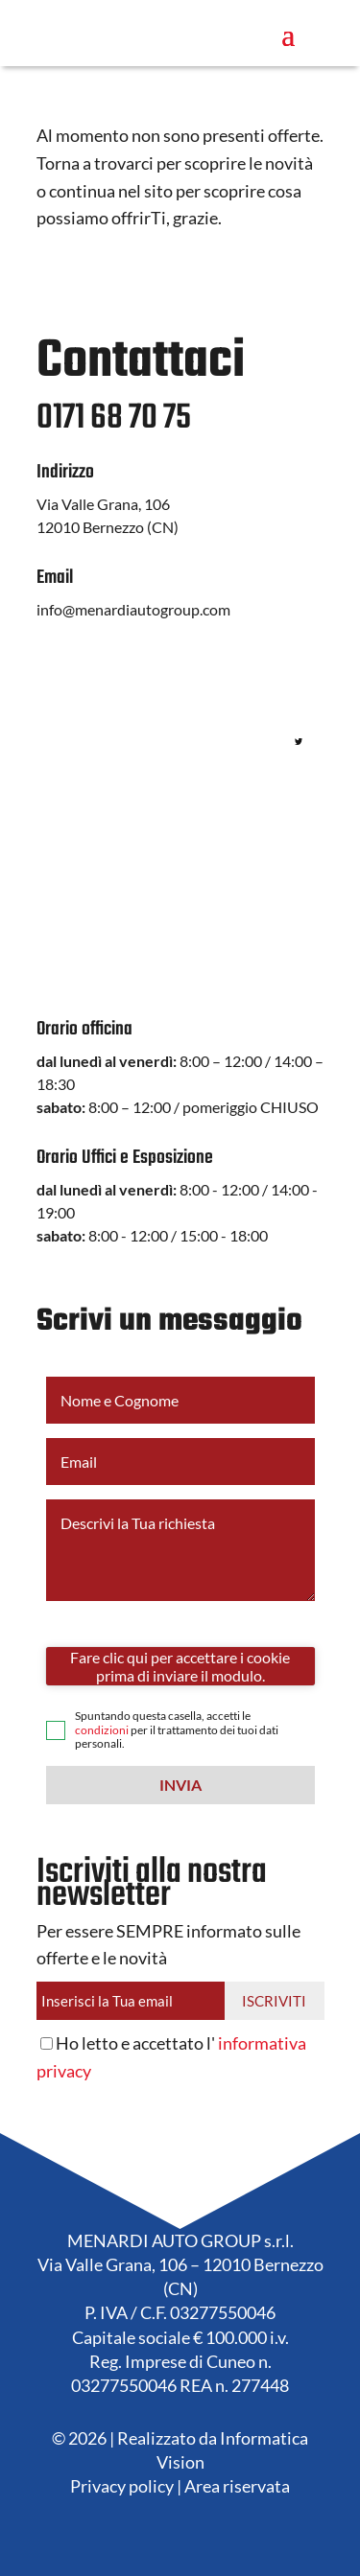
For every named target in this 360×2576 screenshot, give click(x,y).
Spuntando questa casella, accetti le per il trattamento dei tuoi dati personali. (176, 1730)
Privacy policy (122, 2485)
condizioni (102, 1730)
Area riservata (237, 2485)
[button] (180, 1785)
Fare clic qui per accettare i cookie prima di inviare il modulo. (180, 1666)
